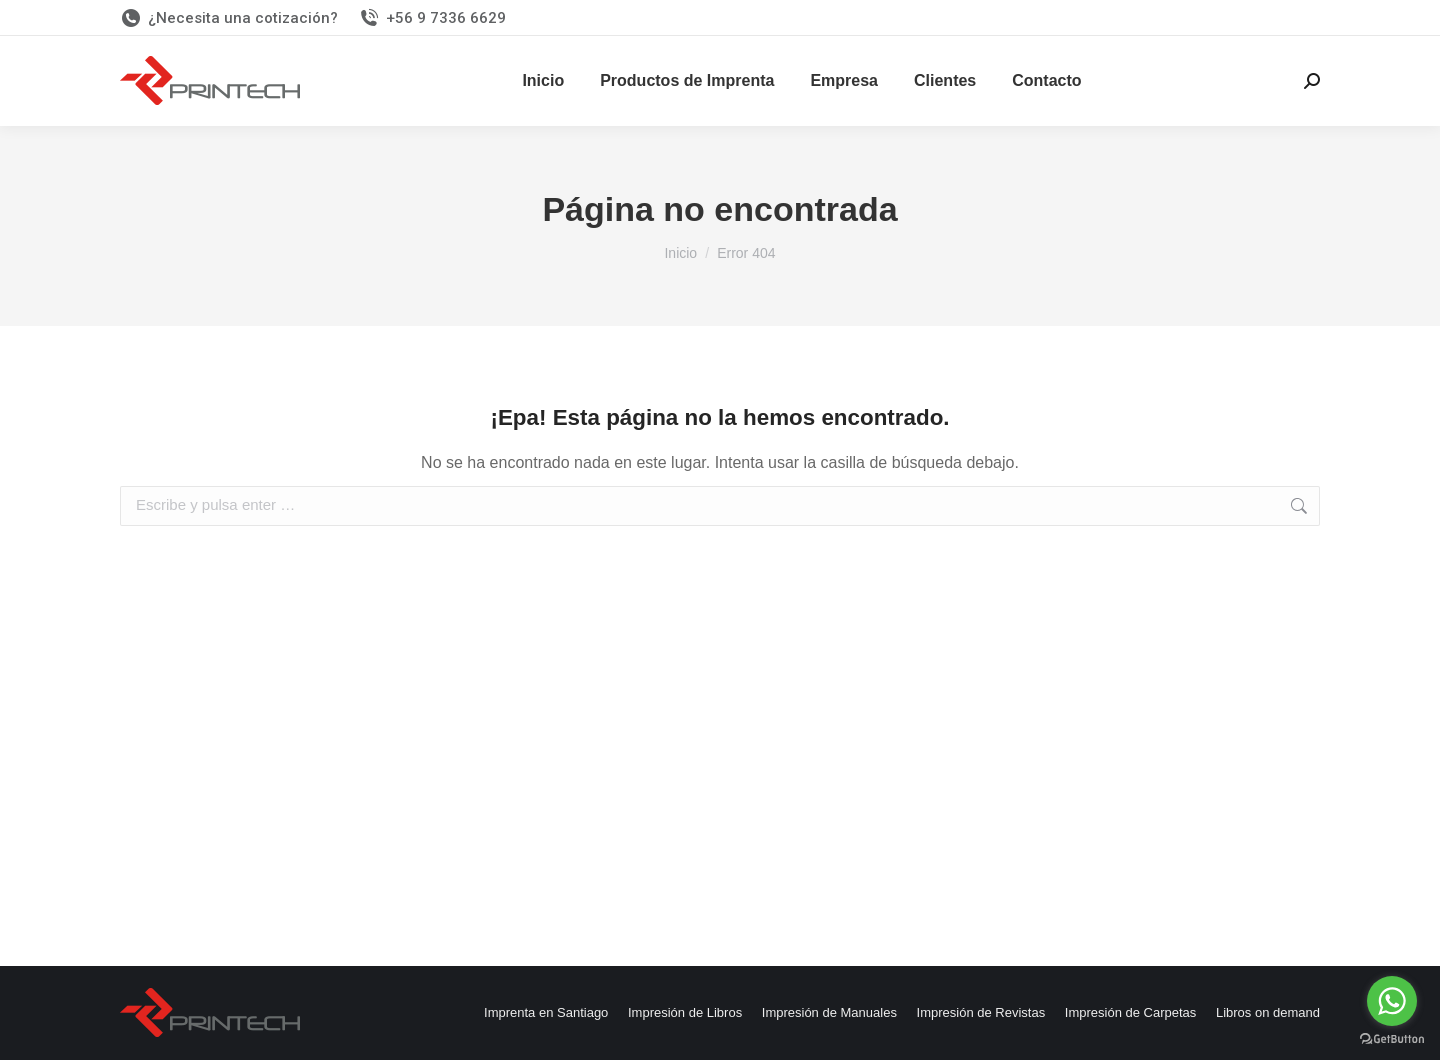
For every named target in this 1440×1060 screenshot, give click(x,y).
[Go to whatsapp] (1392, 1001)
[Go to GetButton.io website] (1392, 1039)
